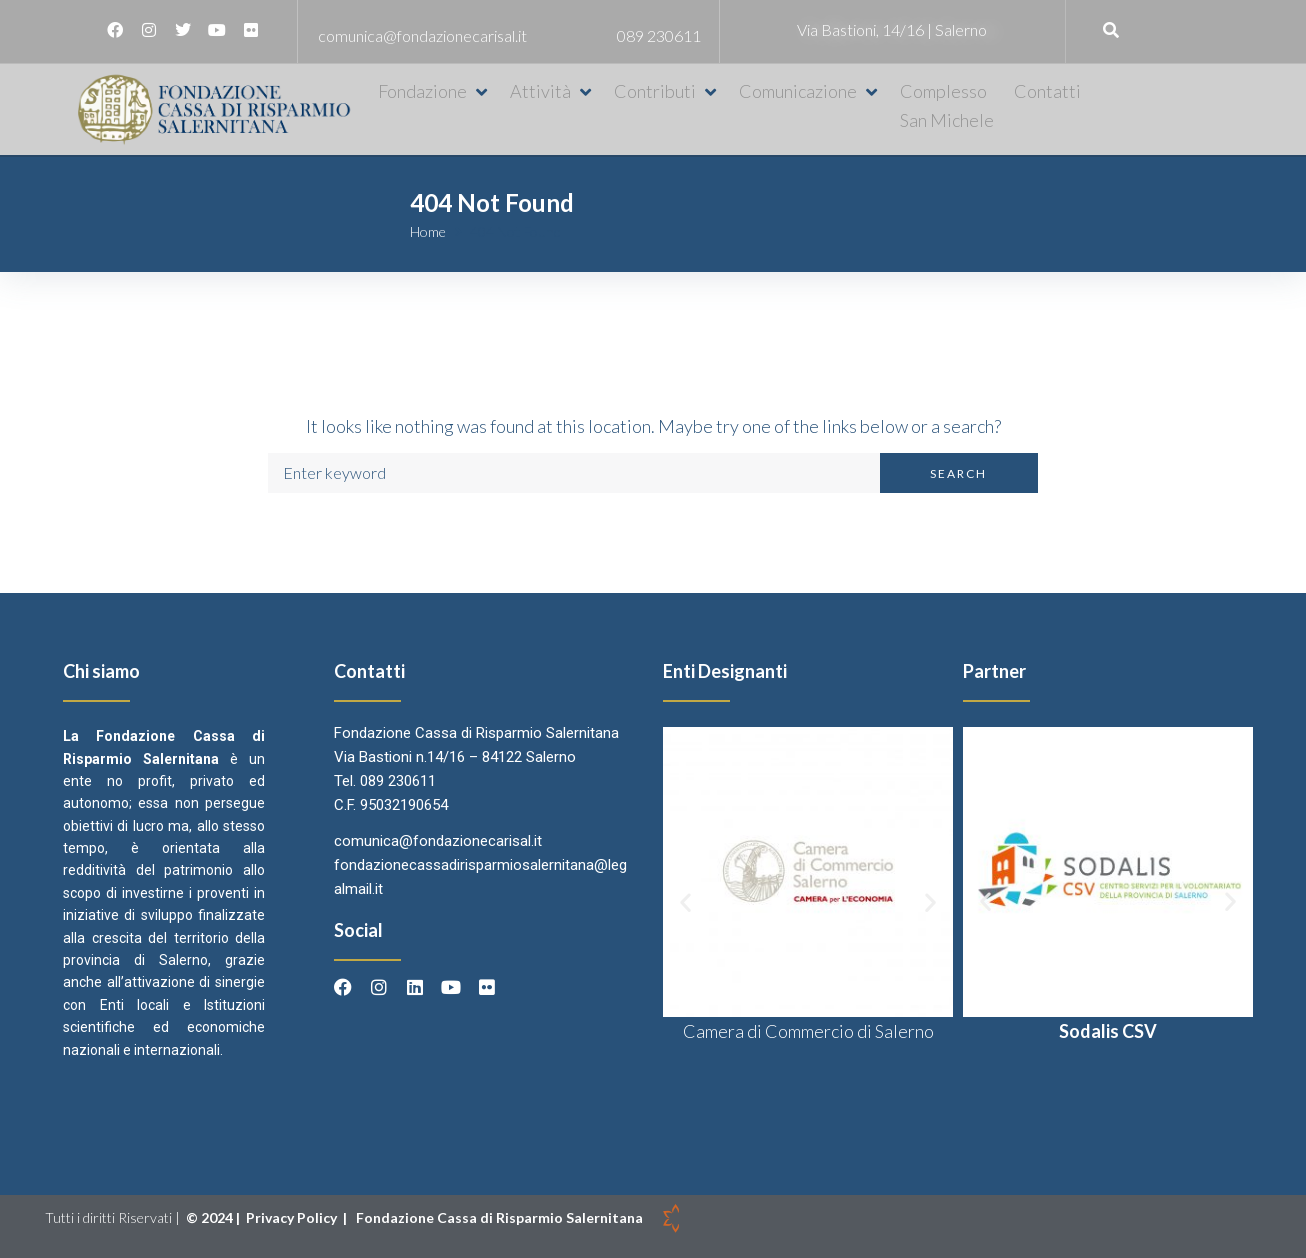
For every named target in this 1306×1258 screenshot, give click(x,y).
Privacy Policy (293, 1217)
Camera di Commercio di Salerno (808, 1031)
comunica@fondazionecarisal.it (422, 35)
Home (428, 231)
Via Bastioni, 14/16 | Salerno (892, 29)
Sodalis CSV (1108, 1031)
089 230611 (659, 35)
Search (958, 473)
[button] (434, 91)
